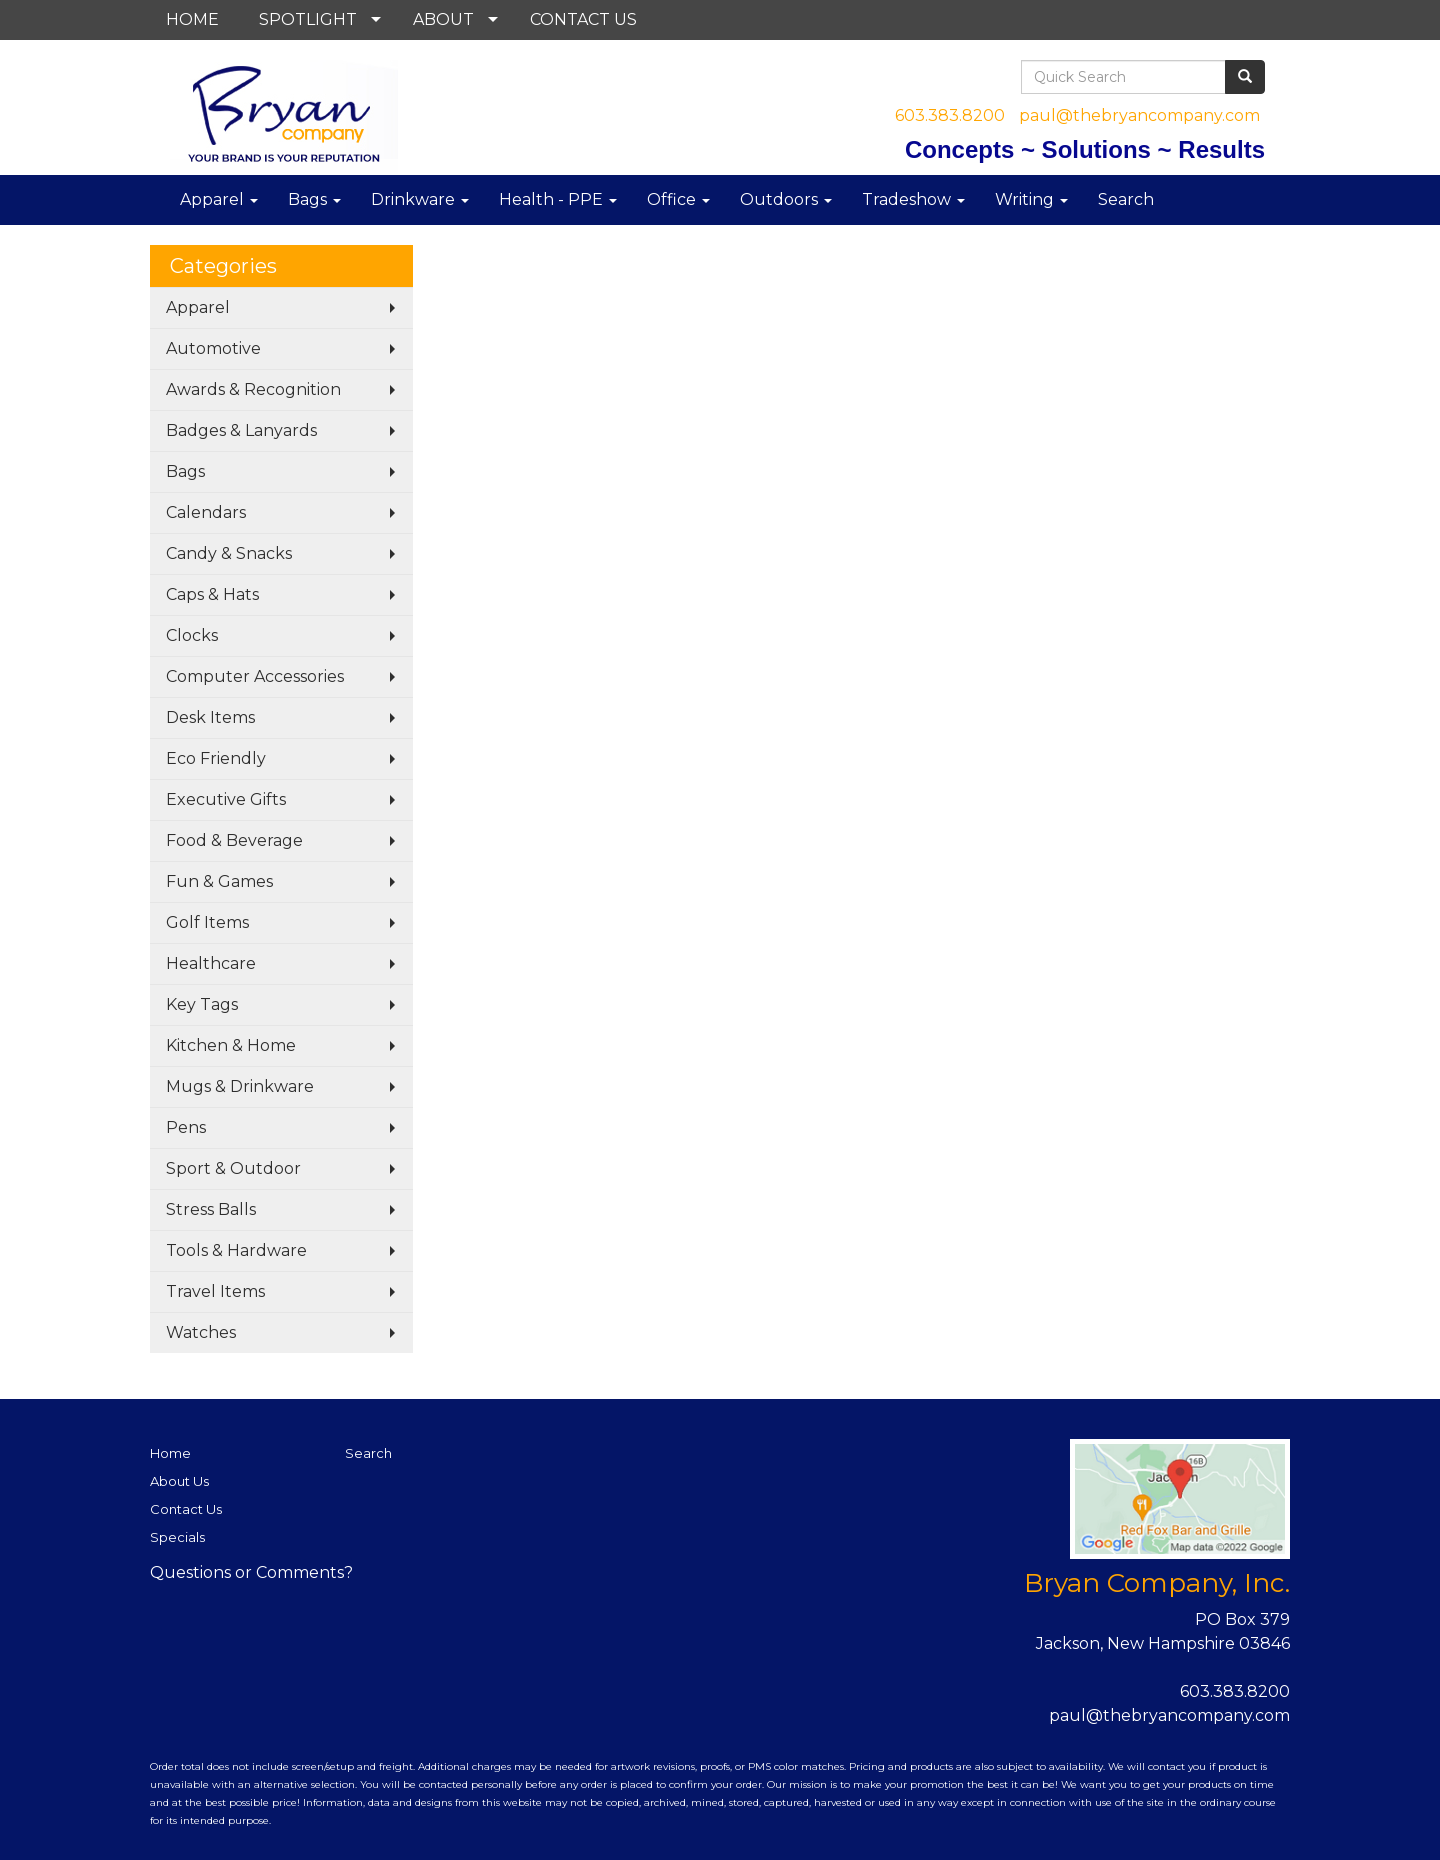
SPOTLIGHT (308, 19)
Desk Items (210, 717)
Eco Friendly (216, 758)
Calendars (206, 512)
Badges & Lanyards (241, 430)
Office (678, 199)
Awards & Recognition (253, 389)
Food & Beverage (234, 840)
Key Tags (202, 1004)
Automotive (213, 348)
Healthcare (211, 963)
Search (1126, 199)
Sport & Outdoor (233, 1168)
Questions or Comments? (251, 1572)
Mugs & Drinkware (240, 1086)
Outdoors (786, 199)
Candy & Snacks (229, 553)
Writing (1031, 199)
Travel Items (215, 1291)
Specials (177, 1537)
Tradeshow (913, 199)
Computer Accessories (255, 676)
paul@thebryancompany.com (1139, 115)
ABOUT (443, 19)
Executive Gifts (226, 799)
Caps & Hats (212, 594)
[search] (1245, 77)
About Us (179, 1481)
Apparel (219, 199)
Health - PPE (558, 199)
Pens (186, 1127)
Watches (201, 1332)
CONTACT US (583, 19)
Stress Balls (211, 1209)
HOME (192, 19)
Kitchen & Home (231, 1045)
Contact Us (186, 1509)
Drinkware (420, 199)
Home (170, 1453)
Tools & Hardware (236, 1250)
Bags (314, 199)
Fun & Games (219, 881)
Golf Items (207, 922)
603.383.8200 (950, 115)
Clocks (192, 635)
